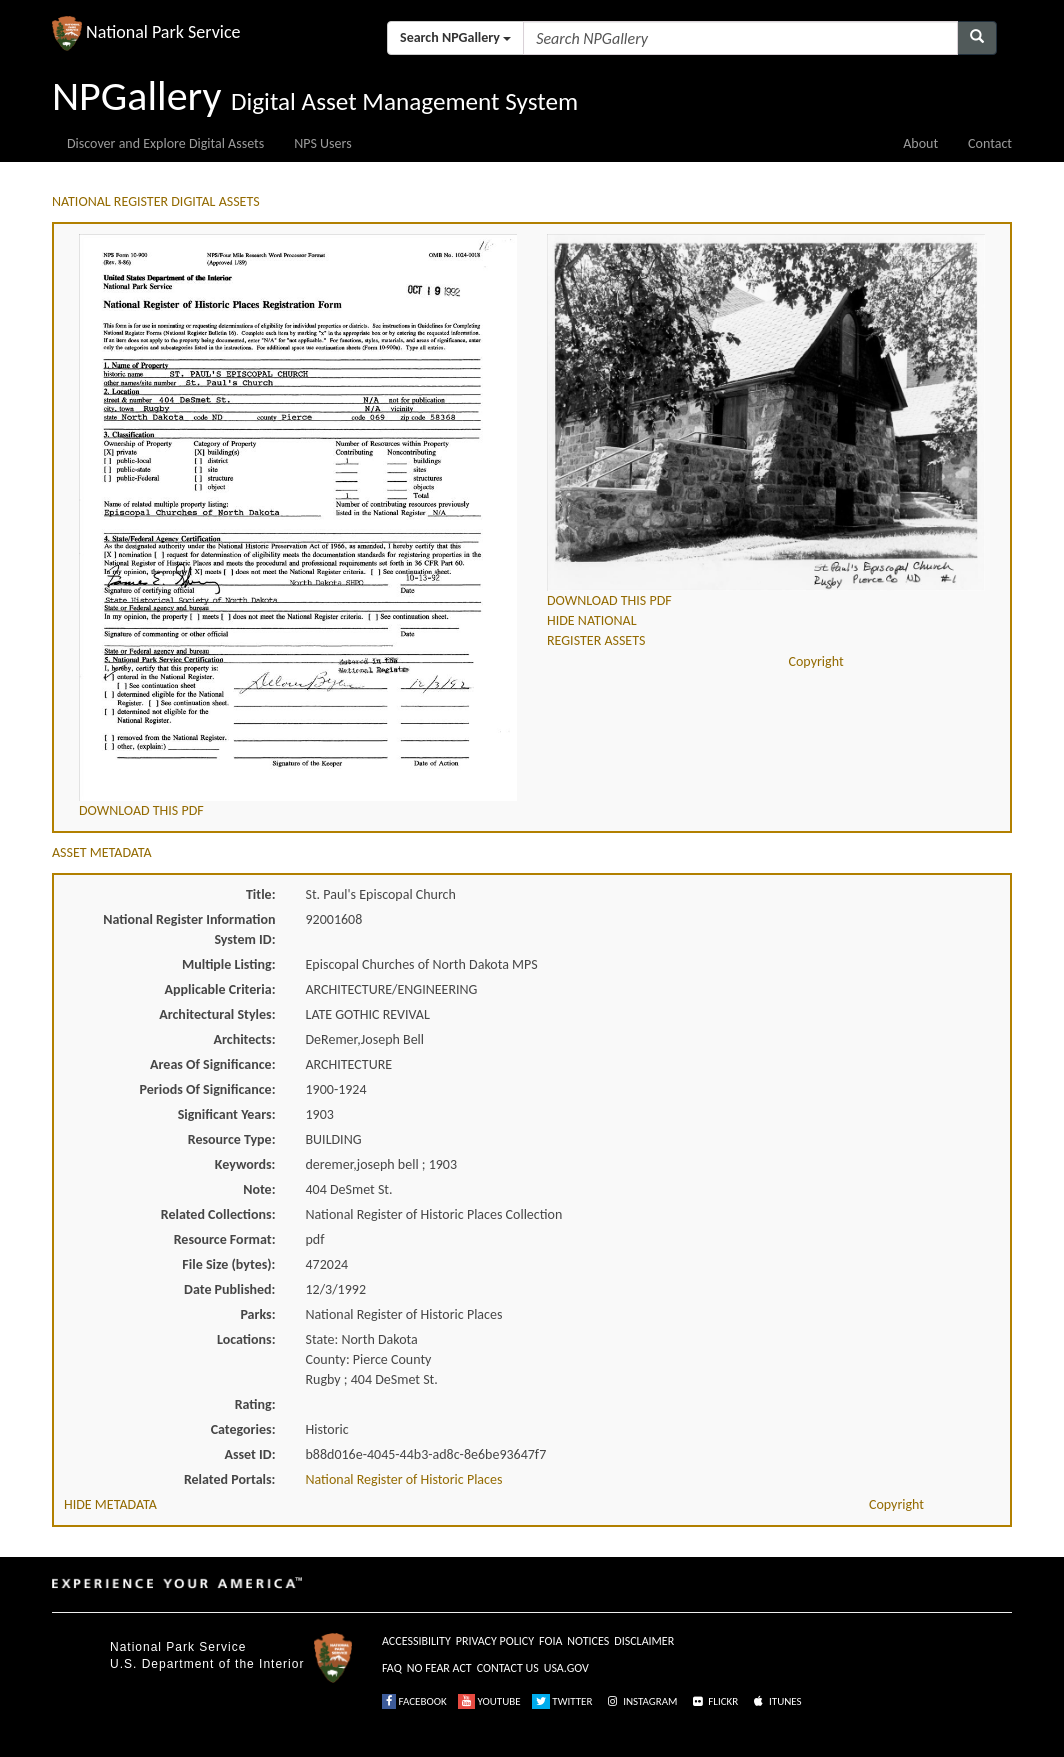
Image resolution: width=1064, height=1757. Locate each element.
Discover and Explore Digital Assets (165, 143)
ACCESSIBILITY (416, 1641)
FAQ (392, 1668)
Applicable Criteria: (220, 989)
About (920, 143)
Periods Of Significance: (208, 1089)
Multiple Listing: (229, 964)
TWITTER (562, 1701)
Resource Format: (225, 1239)
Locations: (246, 1339)
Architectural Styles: (217, 1014)
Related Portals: (230, 1479)
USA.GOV (566, 1668)
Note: (259, 1189)
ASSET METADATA (102, 852)
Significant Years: (227, 1114)
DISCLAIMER (644, 1641)
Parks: (257, 1314)
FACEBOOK (414, 1701)
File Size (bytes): (228, 1264)
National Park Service (178, 1647)
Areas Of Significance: (212, 1064)
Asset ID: (249, 1454)
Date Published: (229, 1289)
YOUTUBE (489, 1701)
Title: (261, 894)
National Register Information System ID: (189, 929)
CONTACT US (508, 1668)
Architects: (245, 1039)
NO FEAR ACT (439, 1668)
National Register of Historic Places (404, 1479)
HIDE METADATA (110, 1504)
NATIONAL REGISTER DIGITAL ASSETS (156, 201)
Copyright (816, 661)
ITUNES (776, 1701)
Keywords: (245, 1164)
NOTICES (588, 1641)
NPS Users (322, 143)
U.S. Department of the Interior (207, 1664)
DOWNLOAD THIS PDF (141, 810)
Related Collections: (218, 1214)
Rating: (255, 1404)
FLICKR (714, 1701)
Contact (990, 143)
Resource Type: (232, 1139)
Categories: (243, 1429)
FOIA (550, 1641)
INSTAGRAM (641, 1701)
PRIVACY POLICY (495, 1641)
